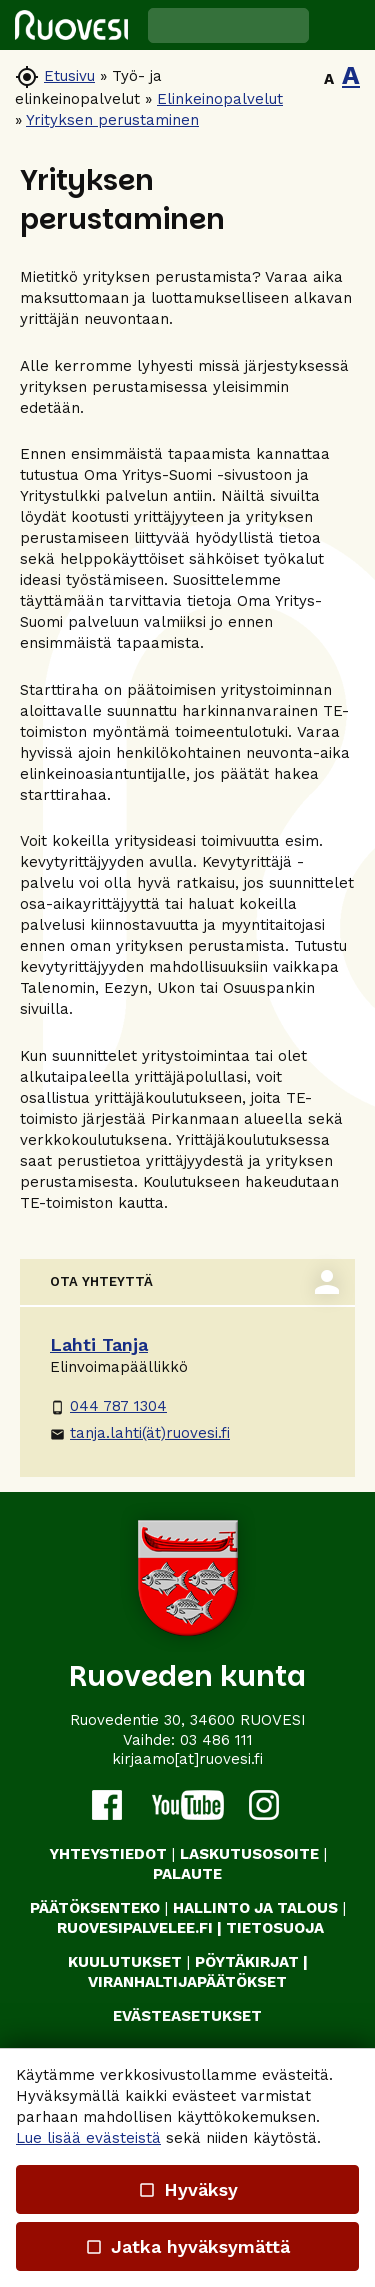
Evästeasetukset (187, 2016)
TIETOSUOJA (275, 1928)
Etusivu (69, 76)
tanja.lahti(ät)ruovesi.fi (140, 1433)
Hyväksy (187, 2189)
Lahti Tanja (99, 1344)
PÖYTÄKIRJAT (247, 1962)
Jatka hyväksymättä (187, 2246)
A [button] (329, 79)
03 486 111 (216, 1740)
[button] (342, 25)
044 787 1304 (108, 1406)
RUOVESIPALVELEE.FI (135, 1928)
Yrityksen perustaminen (112, 120)
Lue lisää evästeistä (88, 2138)
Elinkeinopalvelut (220, 99)
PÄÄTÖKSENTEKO (95, 1908)
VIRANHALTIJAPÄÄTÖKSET (187, 1982)
